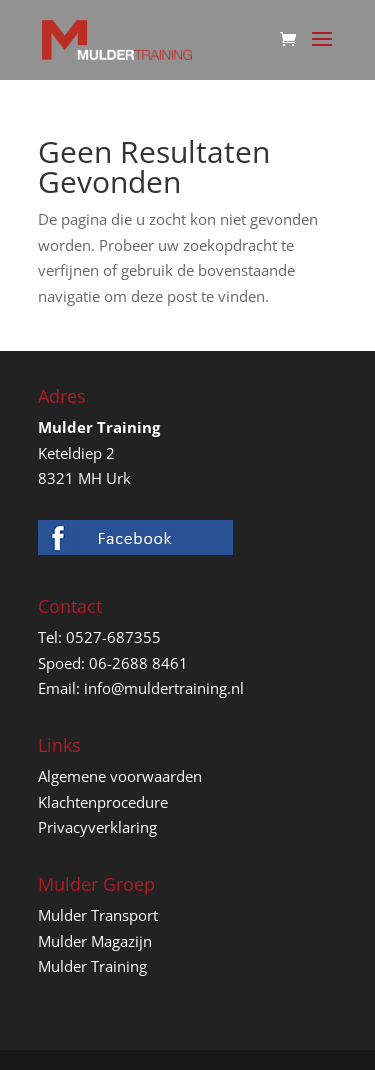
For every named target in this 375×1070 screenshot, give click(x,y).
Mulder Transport (98, 915)
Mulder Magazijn (95, 941)
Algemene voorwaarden (120, 776)
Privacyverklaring (97, 827)
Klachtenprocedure (103, 802)
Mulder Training (92, 966)
